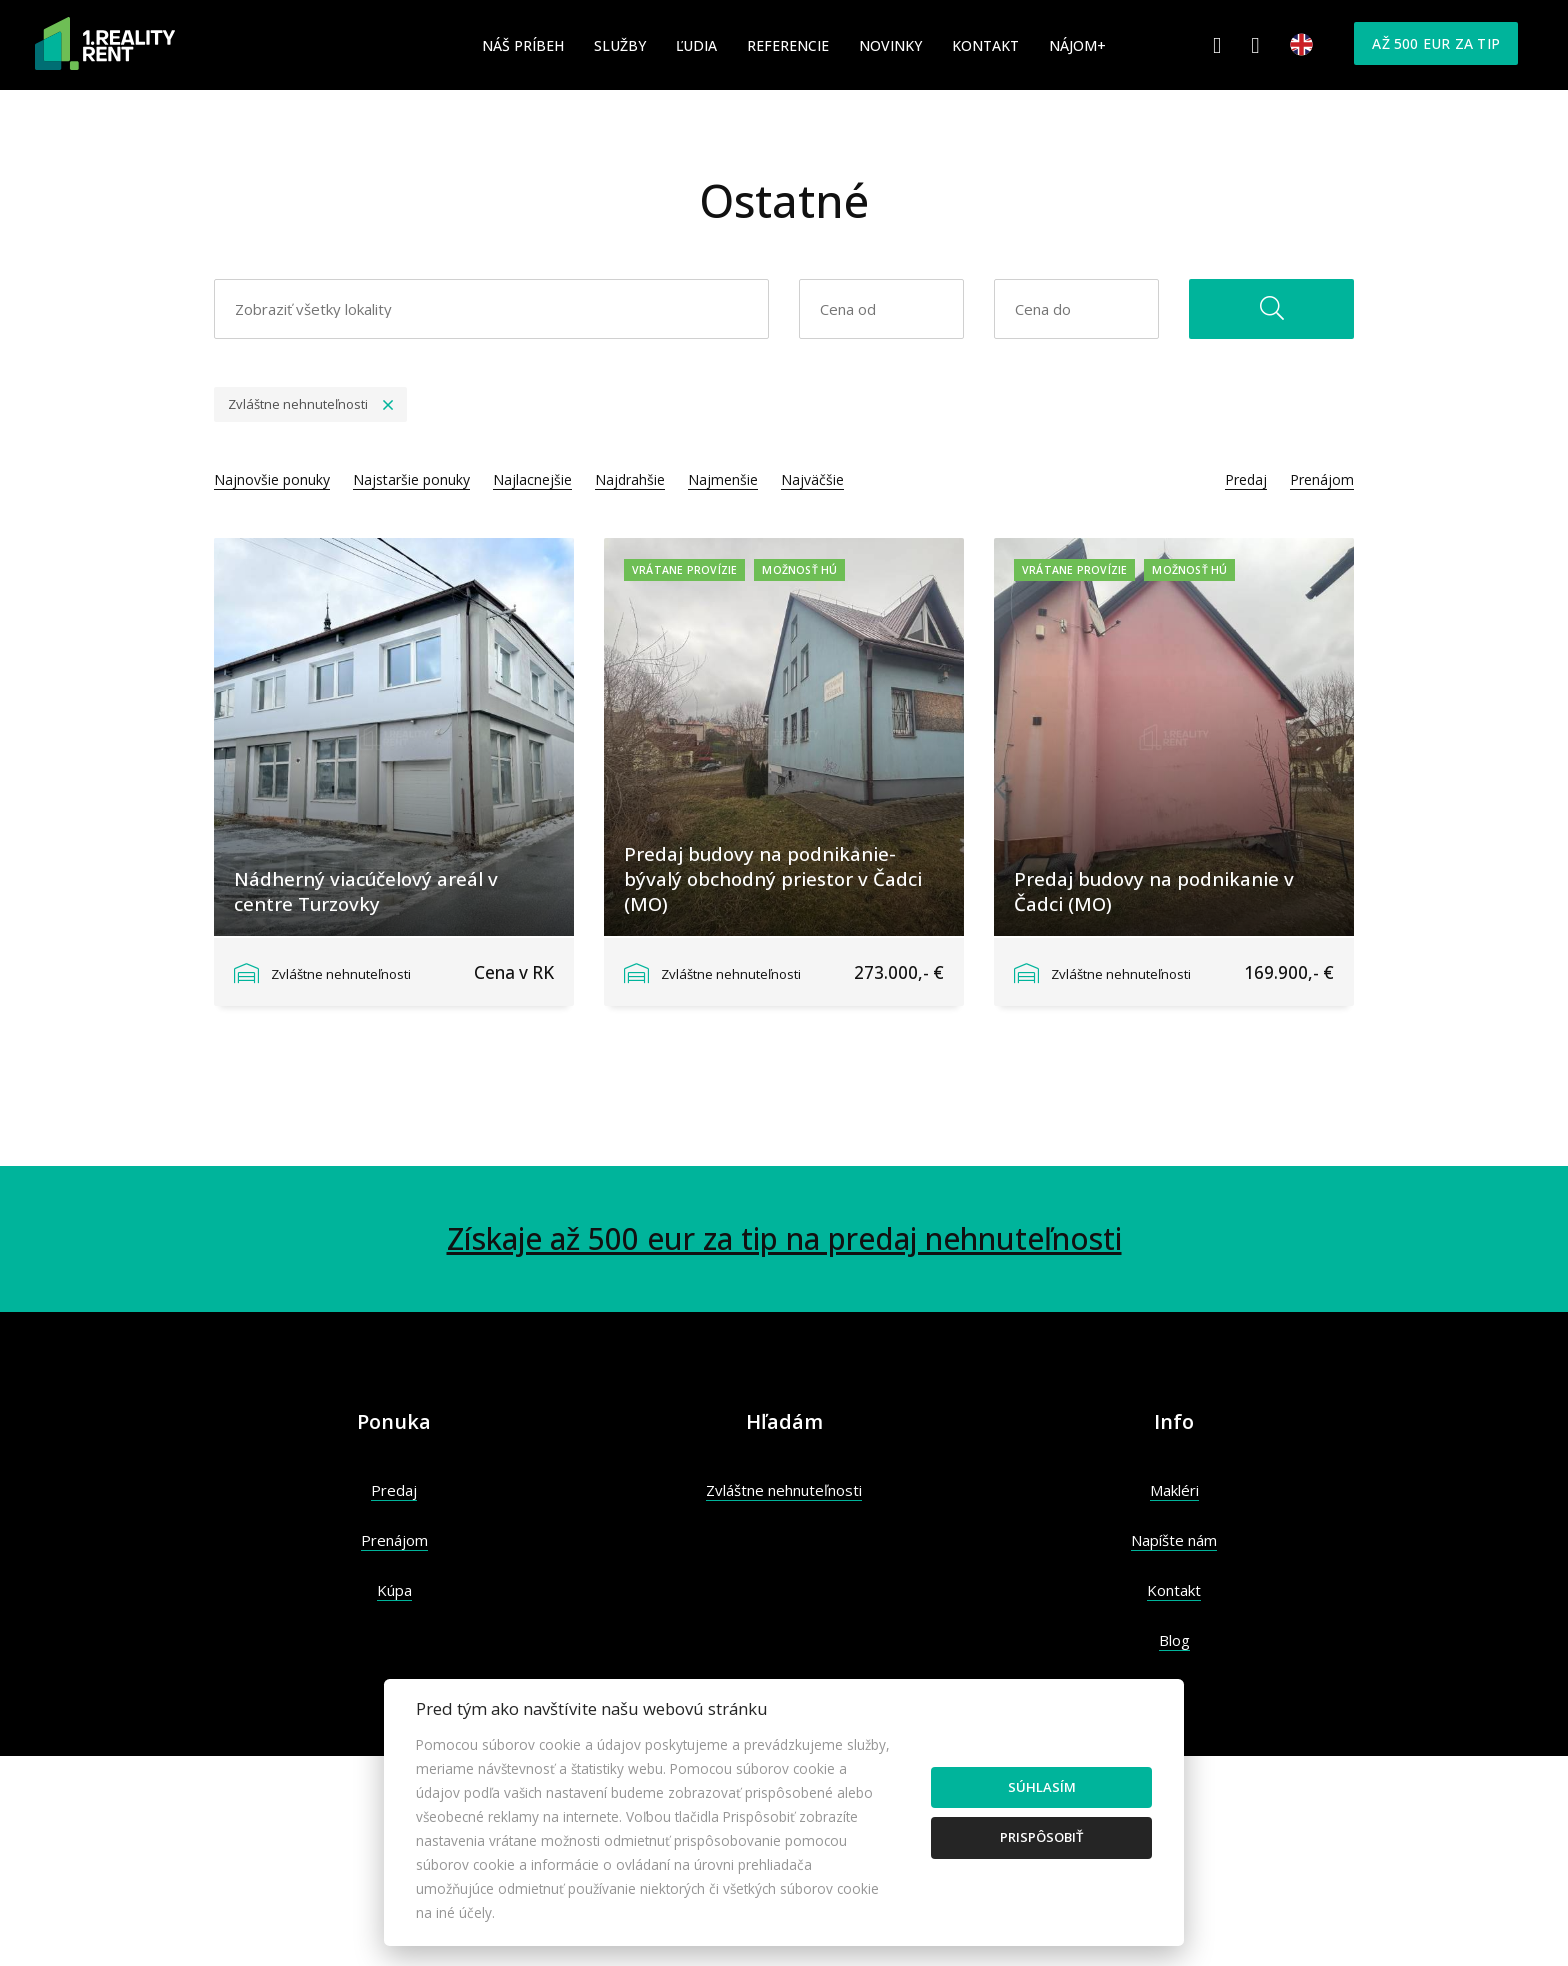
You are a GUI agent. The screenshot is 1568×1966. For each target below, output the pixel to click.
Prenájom (1322, 479)
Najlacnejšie (532, 479)
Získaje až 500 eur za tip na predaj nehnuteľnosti (784, 1238)
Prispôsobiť (1041, 1837)
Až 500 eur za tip (1436, 43)
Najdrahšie (630, 479)
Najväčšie (812, 479)
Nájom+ (1077, 45)
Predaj (1246, 479)
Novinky (890, 45)
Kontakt (985, 45)
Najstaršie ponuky (411, 479)
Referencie (788, 45)
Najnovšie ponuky (272, 479)
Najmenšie (723, 479)
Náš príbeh (523, 45)
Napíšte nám (1174, 1540)
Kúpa (394, 1590)
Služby (620, 45)
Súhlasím (1042, 1787)
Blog (1174, 1640)
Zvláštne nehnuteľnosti (784, 1490)
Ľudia (696, 45)
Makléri (1174, 1490)
